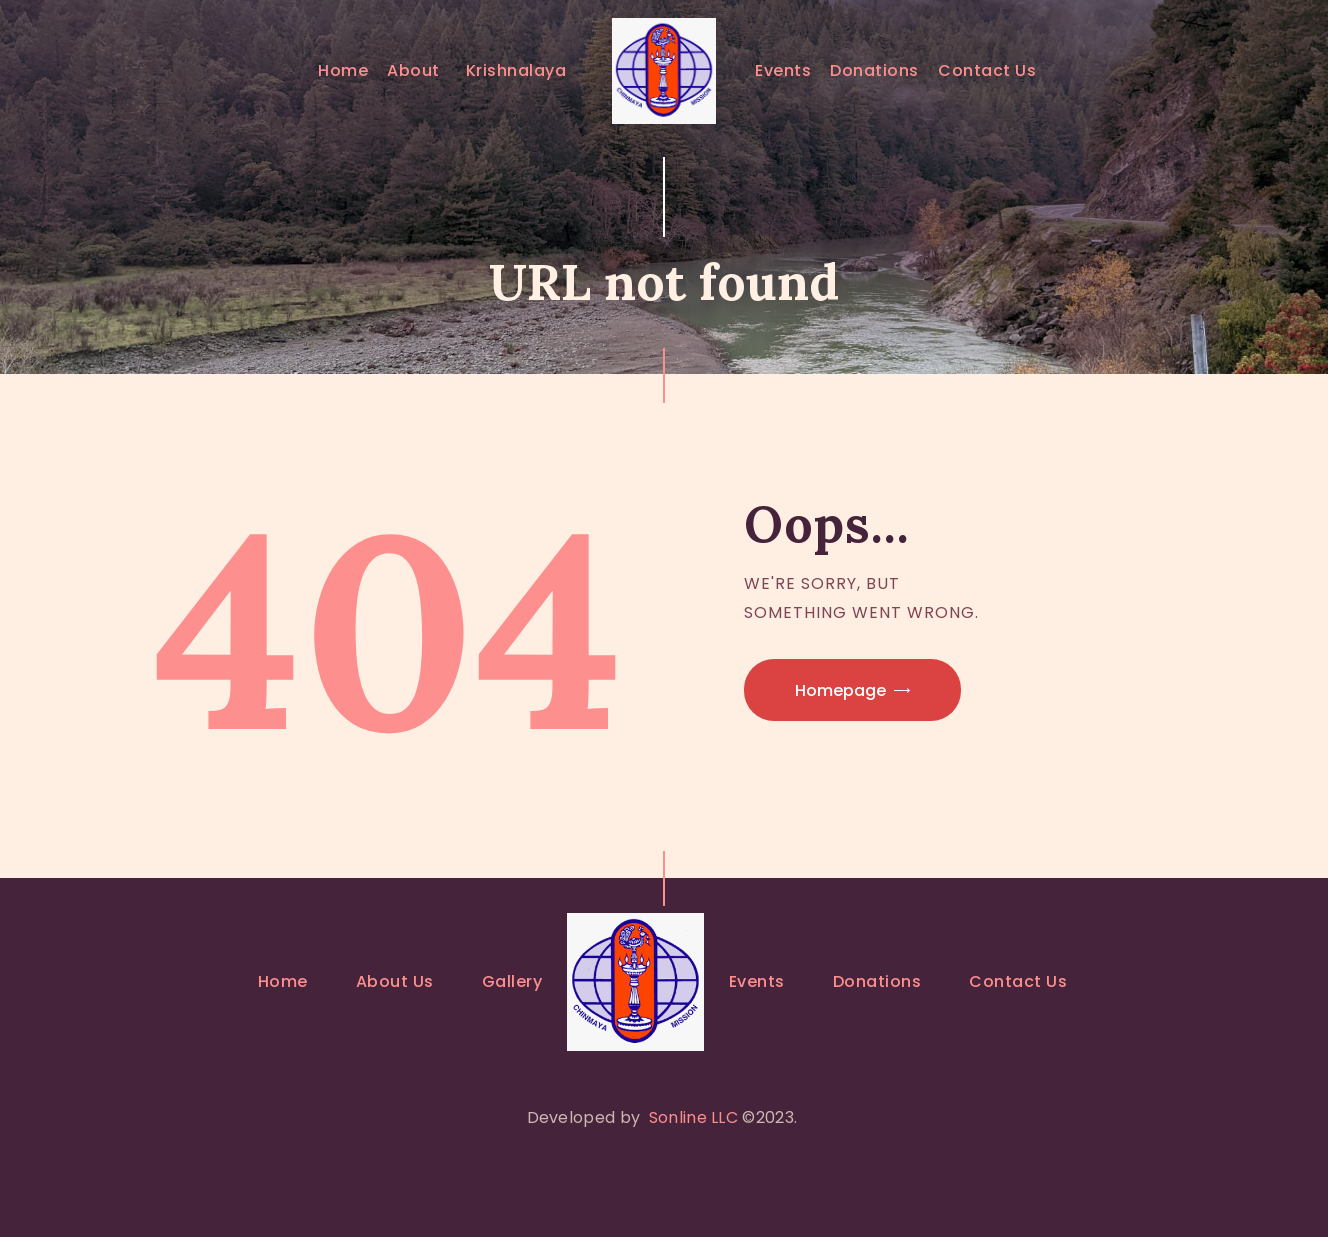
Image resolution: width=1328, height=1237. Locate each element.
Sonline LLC (693, 1117)
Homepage (840, 690)
